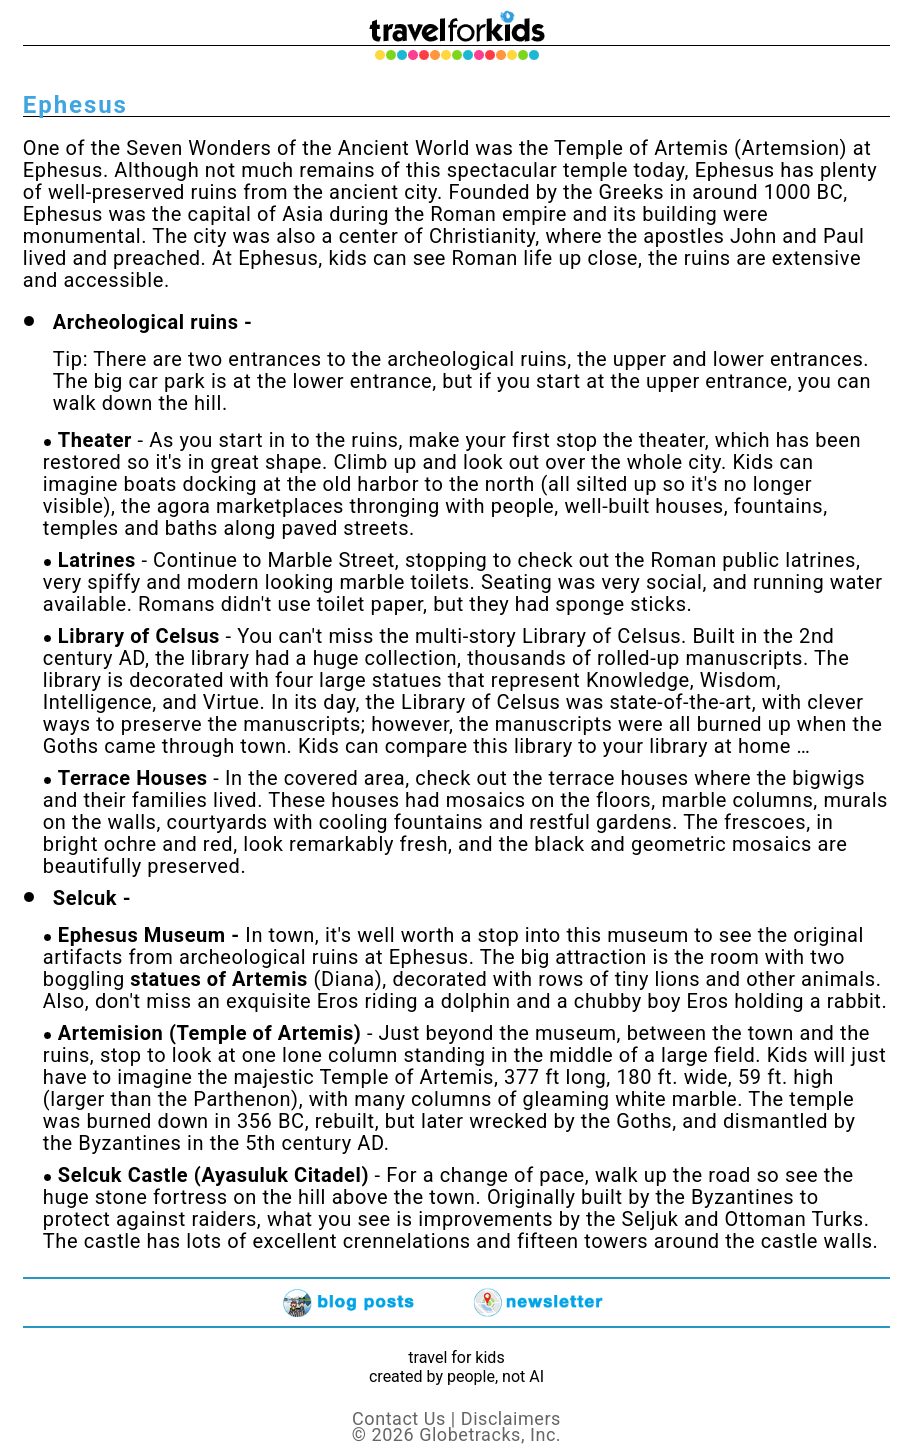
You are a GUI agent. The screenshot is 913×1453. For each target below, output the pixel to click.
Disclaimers (511, 1418)
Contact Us (399, 1418)
